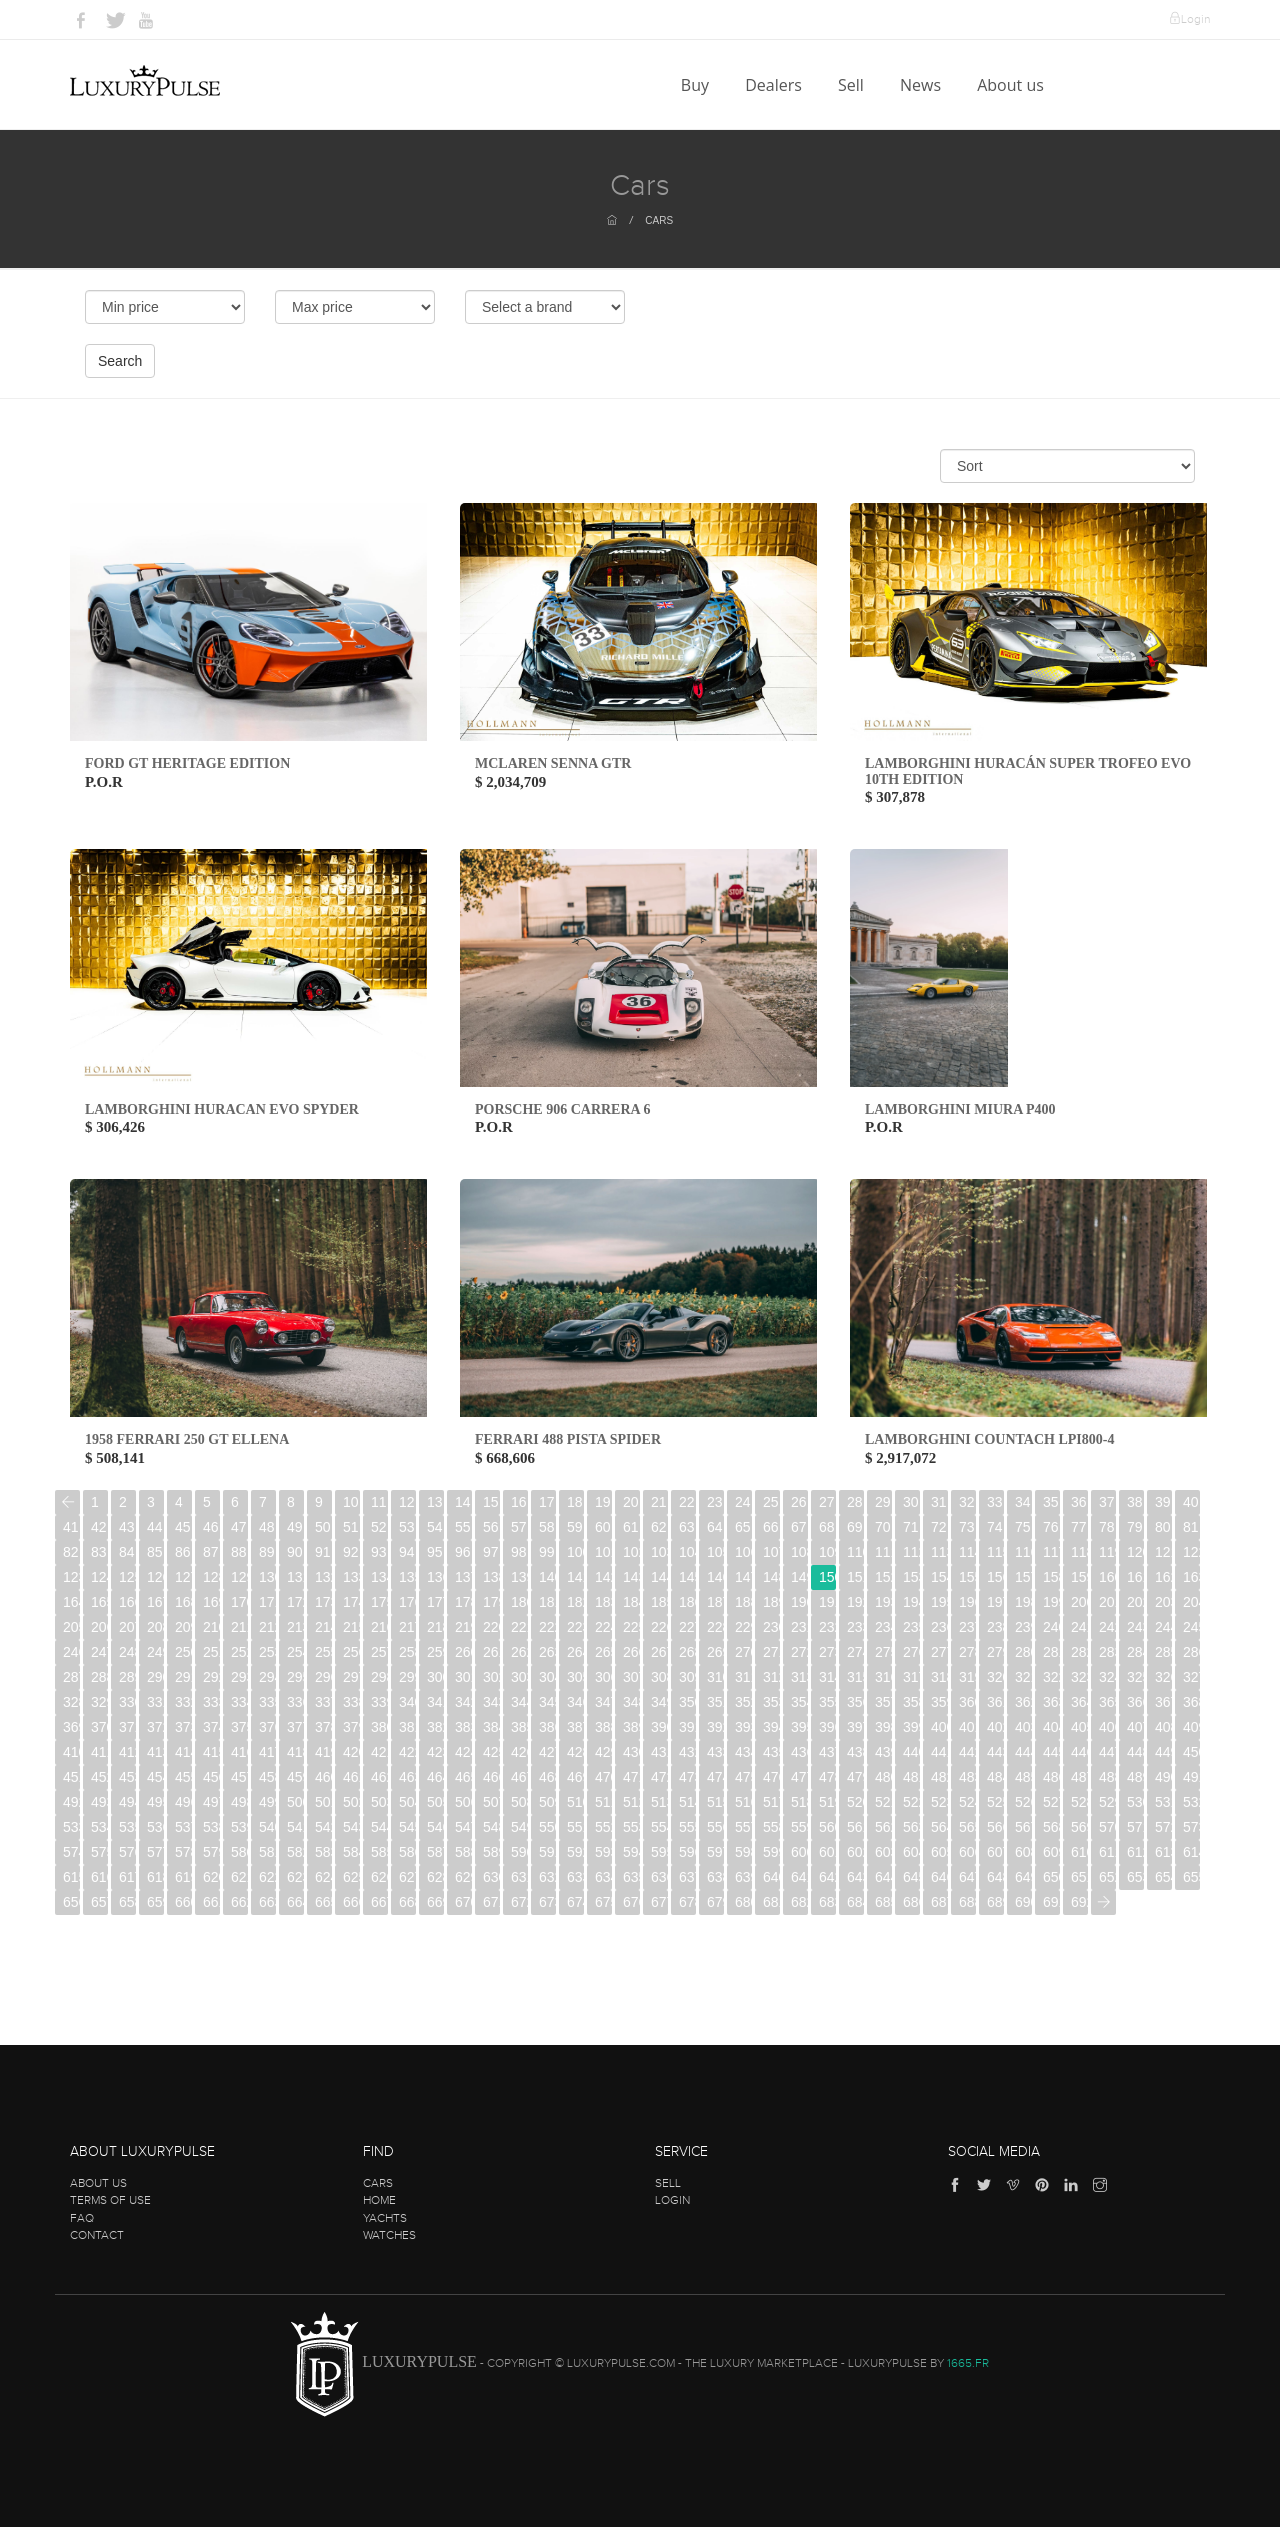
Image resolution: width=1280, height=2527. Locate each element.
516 (743, 1802)
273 (827, 1652)
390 (659, 1727)
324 (1107, 1677)
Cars (659, 220)
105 (715, 1552)
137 (463, 1577)
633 (575, 1877)
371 (127, 1727)
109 (827, 1552)
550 (547, 1827)
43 (127, 1527)
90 (295, 1552)
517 (771, 1802)
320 (995, 1677)
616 (99, 1877)
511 (603, 1802)
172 (295, 1602)
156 (995, 1577)
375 (239, 1727)
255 (323, 1652)
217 (407, 1627)
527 (1051, 1802)
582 (295, 1852)
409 (1191, 1727)
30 (911, 1502)
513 (659, 1802)
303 (519, 1677)
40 (1191, 1502)
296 (323, 1677)
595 (659, 1852)
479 (855, 1777)
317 (911, 1677)
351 (715, 1702)
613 (1163, 1852)
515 (715, 1802)
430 (631, 1752)
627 (407, 1877)
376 (267, 1727)
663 (267, 1902)
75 (1023, 1527)
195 (939, 1602)
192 (855, 1602)
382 (435, 1727)
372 (155, 1727)
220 (491, 1627)
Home (379, 2200)
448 (1135, 1752)
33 (995, 1502)
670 (463, 1902)
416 (239, 1752)
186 (687, 1602)
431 (659, 1752)
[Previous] (67, 1502)
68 (827, 1527)
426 (519, 1752)
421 (379, 1752)
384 (491, 1727)
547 (463, 1827)
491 (1191, 1777)
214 (323, 1627)
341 (435, 1702)
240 (1051, 1627)
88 (239, 1552)
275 (883, 1652)
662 (239, 1902)
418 (295, 1752)
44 (155, 1527)
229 (743, 1627)
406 (1107, 1727)
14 (463, 1502)
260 (463, 1652)
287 (71, 1677)
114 (967, 1552)
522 (911, 1802)
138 (491, 1577)
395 (799, 1727)
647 (967, 1877)
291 (183, 1677)
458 (267, 1777)
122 (1191, 1552)
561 (855, 1827)
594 (631, 1852)
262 (519, 1652)
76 (1051, 1527)
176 (407, 1602)
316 (883, 1677)
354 (799, 1702)
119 (1107, 1552)
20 (631, 1502)
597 (715, 1852)
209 (183, 1627)
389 (631, 1727)
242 (1107, 1627)
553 (631, 1827)
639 (743, 1877)
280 (1023, 1652)
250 (183, 1652)
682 (799, 1902)
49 (295, 1527)
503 (379, 1802)
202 (1135, 1602)
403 (1023, 1727)
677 (659, 1902)
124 (99, 1577)
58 (547, 1527)
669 (435, 1902)
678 (687, 1902)
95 (435, 1552)
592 (575, 1852)
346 (575, 1702)
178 (463, 1602)
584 (351, 1852)
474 (715, 1777)
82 (71, 1552)
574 (71, 1852)
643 (855, 1877)
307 (631, 1677)
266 (631, 1652)
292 (211, 1677)
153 (911, 1577)
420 (351, 1752)
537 (183, 1827)
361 (995, 1702)
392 (715, 1727)
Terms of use (110, 2200)
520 (855, 1802)
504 (407, 1802)
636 (659, 1877)
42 (99, 1527)
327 (1191, 1677)
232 (827, 1627)
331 (155, 1702)
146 (715, 1577)
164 (71, 1602)
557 (743, 1827)
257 (379, 1652)
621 (239, 1877)
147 (743, 1577)
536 (155, 1827)
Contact (97, 2235)
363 (1051, 1702)
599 (771, 1852)
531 (1163, 1802)
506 (463, 1802)
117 (1051, 1552)
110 (855, 1552)
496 (183, 1802)
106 (743, 1552)
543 (351, 1827)
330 (127, 1702)
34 (1023, 1502)
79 (1135, 1527)
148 (771, 1577)
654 (1163, 1877)
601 (827, 1852)
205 (71, 1627)
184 (631, 1602)
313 (799, 1677)
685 (883, 1902)
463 (407, 1777)
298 (379, 1677)
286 (1191, 1652)
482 (939, 1777)
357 (883, 1702)
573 (1191, 1827)
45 (183, 1527)
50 (323, 1527)
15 (491, 1502)
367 (1163, 1702)
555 (687, 1827)
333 (211, 1702)
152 (883, 1577)
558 (771, 1827)
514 (687, 1802)
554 (659, 1827)
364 (1079, 1702)
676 (631, 1902)
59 (575, 1527)
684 (855, 1902)
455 (183, 1777)
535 (127, 1827)
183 (603, 1602)
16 (519, 1502)
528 (1079, 1802)
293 (239, 1677)
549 (519, 1827)
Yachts (385, 2218)
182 (575, 1602)
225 (631, 1627)
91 (323, 1552)
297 (351, 1677)
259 (435, 1652)
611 (1107, 1852)
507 (491, 1802)
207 (127, 1627)
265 (603, 1652)
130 (267, 1577)
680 (743, 1902)
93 (379, 1552)
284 (1135, 1652)
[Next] (1103, 1902)
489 (1135, 1777)
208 (155, 1627)
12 (407, 1502)
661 (211, 1902)
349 (659, 1702)
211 (239, 1627)
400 (939, 1727)
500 (295, 1802)
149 (799, 1577)
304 (547, 1677)
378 (323, 1727)
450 (1191, 1752)
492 (71, 1802)
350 (687, 1702)
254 (295, 1652)
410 (71, 1752)
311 (743, 1677)
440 (911, 1752)
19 (603, 1502)
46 (211, 1527)
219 (463, 1627)
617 (127, 1877)
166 (127, 1602)
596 (687, 1852)
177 (435, 1602)
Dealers (775, 85)
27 (827, 1502)
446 (1079, 1752)
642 (827, 1877)
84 (127, 1552)
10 (351, 1502)
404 (1051, 1727)
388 (603, 1727)
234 (883, 1627)
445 (1051, 1752)
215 (351, 1627)
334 (239, 1702)
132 (323, 1577)
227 (687, 1627)
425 (491, 1752)
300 (435, 1677)
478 (827, 1777)
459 (295, 1777)
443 (995, 1752)
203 (1163, 1602)
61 (631, 1527)
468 (547, 1777)
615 (71, 1877)
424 (463, 1752)
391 (687, 1727)
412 (127, 1752)
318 (939, 1677)
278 (967, 1652)
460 (323, 1777)
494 (127, 1802)
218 (435, 1627)
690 (1023, 1902)
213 (295, 1627)
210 (211, 1627)
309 (687, 1677)
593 (603, 1852)
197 (995, 1602)
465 (463, 1777)
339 (379, 1702)
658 (127, 1902)
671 (491, 1902)
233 (855, 1627)
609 (1051, 1852)
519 (827, 1802)
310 (715, 1677)
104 (687, 1552)
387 (575, 1727)
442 (967, 1752)
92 (351, 1552)
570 (1107, 1827)
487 (1079, 1777)
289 (127, 1677)
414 (183, 1752)
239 (1023, 1627)
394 (771, 1727)
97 (491, 1552)
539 (239, 1827)
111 (883, 1552)
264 (575, 1652)
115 (995, 1552)
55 (463, 1527)
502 (351, 1802)
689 (995, 1902)
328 (71, 1702)
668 (407, 1902)
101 (603, 1552)
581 (267, 1852)
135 (407, 1577)
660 (183, 1902)
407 (1135, 1727)
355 (827, 1702)
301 (463, 1677)
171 (267, 1602)
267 (659, 1652)
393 (743, 1727)
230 (771, 1627)
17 (547, 1502)
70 (883, 1527)
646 (939, 1877)
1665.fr (968, 2363)
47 (239, 1527)
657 (99, 1902)
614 (1191, 1852)
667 (379, 1902)
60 (603, 1527)
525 (995, 1802)
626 (379, 1877)
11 (379, 1502)
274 (855, 1652)
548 (491, 1827)
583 (323, 1852)
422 (407, 1752)
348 (631, 1702)
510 (575, 1802)
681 (771, 1902)
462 (379, 1777)
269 (715, 1652)
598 (743, 1852)
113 (939, 1552)
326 (1163, 1677)
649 (1023, 1877)
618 (155, 1877)
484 (995, 1777)
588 (463, 1852)
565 (967, 1827)
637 (687, 1877)
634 (603, 1877)
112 (911, 1552)
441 (939, 1752)
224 (603, 1627)
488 (1107, 1777)
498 (239, 1802)
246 (71, 1652)
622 (267, 1877)
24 (743, 1502)
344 (519, 1702)
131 (295, 1577)
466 (491, 1777)
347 (603, 1702)
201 (1107, 1602)
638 (715, 1877)
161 (1135, 1577)
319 (967, 1677)
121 (1163, 1552)
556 (715, 1827)
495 (155, 1802)
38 (1135, 1502)
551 (575, 1827)
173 (323, 1602)
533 (71, 1827)
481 (911, 1777)
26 (799, 1502)
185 (659, 1602)
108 (799, 1552)
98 (519, 1552)
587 (435, 1852)
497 (211, 1802)
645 (911, 1877)
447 (1107, 1752)
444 (1023, 1752)
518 (799, 1802)
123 (71, 1577)
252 (239, 1652)
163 (1191, 1577)
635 (631, 1877)
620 (211, 1877)
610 (1079, 1852)
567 (1023, 1827)
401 (967, 1727)
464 (435, 1777)
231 (799, 1627)
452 (99, 1777)
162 (1163, 1577)
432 (687, 1752)
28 (855, 1502)
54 (435, 1527)
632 (547, 1877)
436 (799, 1752)
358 (911, 1702)
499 (267, 1802)
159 (1079, 1577)
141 (575, 1577)
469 (575, 1777)
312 (771, 1677)
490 (1163, 1777)
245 (1191, 1627)
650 (1051, 1877)
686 (911, 1902)
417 (267, 1752)
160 (1107, 1577)
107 (771, 1552)
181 (547, 1602)
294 (267, 1677)
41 (71, 1527)
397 (855, 1727)
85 (155, 1552)
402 (995, 1727)
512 (631, 1802)
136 (435, 1577)
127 (183, 1577)
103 (659, 1552)
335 (267, 1702)
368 (1191, 1702)
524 (967, 1802)
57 (519, 1527)
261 (491, 1652)
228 (715, 1627)
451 (71, 1777)
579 (211, 1852)
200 (1079, 1602)
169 (211, 1602)
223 (575, 1627)
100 (575, 1552)
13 (435, 1502)
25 (771, 1502)
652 (1107, 1877)
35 (1051, 1502)
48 (267, 1527)
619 (183, 1877)
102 (631, 1552)
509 (547, 1802)
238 (995, 1627)
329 (99, 1702)
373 (183, 1727)
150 (827, 1577)
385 (519, 1727)
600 (799, 1852)
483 (967, 1777)
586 (407, 1852)
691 (1051, 1902)
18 (575, 1502)
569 (1079, 1827)
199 (1051, 1602)
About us (1012, 85)
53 (407, 1527)
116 (1023, 1552)
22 (687, 1502)
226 (659, 1627)
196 (967, 1602)
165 (99, 1602)
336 (295, 1702)
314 (827, 1677)
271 (771, 1652)
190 (799, 1602)
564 (939, 1827)
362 (1023, 1702)
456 (211, 1777)
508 (519, 1802)
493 (99, 1802)
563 (911, 1827)
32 (967, 1502)
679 (715, 1902)
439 (883, 1752)
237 (967, 1627)
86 (183, 1552)
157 (1023, 1577)
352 (743, 1702)
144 (659, 1577)
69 (855, 1527)
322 (1051, 1677)
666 (351, 1902)
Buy (697, 85)
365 (1107, 1702)
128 (211, 1577)
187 (715, 1602)
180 (519, 1602)
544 (379, 1827)
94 (407, 1552)
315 (855, 1677)
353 (771, 1702)
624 (323, 1877)
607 (995, 1852)
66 (771, 1527)
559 (799, 1827)
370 (99, 1727)
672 (519, 1902)
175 (379, 1602)
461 (351, 1777)
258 (407, 1652)
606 (967, 1852)
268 (687, 1652)
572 (1163, 1827)
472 (659, 1777)
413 (155, 1752)
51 (351, 1527)
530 (1135, 1802)
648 (995, 1877)
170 (239, 1602)
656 (71, 1902)
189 (771, 1602)
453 (127, 1777)
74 (995, 1527)
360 (967, 1702)
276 (911, 1652)
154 (939, 1577)
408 (1163, 1727)
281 (1051, 1652)
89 (267, 1552)
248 (127, 1652)
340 (407, 1702)
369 (71, 1727)
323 (1079, 1677)
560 (827, 1827)
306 (603, 1677)
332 (183, 1702)
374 (211, 1727)
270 (743, 1652)
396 (827, 1727)
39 (1163, 1502)
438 (855, 1752)
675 (603, 1902)
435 (771, 1752)
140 (547, 1577)
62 (659, 1527)
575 (99, 1852)
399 (911, 1727)
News (922, 85)
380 (379, 1727)
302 (491, 1677)
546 (435, 1827)
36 (1079, 1502)
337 (323, 1702)
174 (351, 1602)
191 (827, 1602)
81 (1191, 1527)
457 (239, 1777)
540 (267, 1827)
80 (1163, 1527)
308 (659, 1677)
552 (603, 1827)
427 (547, 1752)
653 (1135, 1877)
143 (631, 1577)
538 (211, 1827)
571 (1135, 1827)
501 (323, 1802)
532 (1191, 1802)
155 (967, 1577)
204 (1191, 1602)
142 (603, 1577)
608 (1023, 1852)
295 (295, 1677)
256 (351, 1652)
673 (547, 1902)
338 (351, 1702)
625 (351, 1877)
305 (575, 1677)
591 (547, 1852)
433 (715, 1752)
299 (407, 1677)
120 (1135, 1552)
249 (155, 1652)
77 (1079, 1527)
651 (1079, 1877)
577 (155, 1852)
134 (379, 1577)
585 (379, 1852)
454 (155, 1777)
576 (127, 1852)
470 (603, 1777)
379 (351, 1727)
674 (575, 1902)
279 (995, 1652)
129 (239, 1577)
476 (771, 1777)
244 (1163, 1627)
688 (967, 1902)
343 (491, 1702)
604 (911, 1852)
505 (435, 1802)
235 (911, 1627)
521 (883, 1802)
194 (911, 1602)
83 (99, 1552)
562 (883, 1827)
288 (99, 1677)
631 (519, 1877)
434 (743, 1752)
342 (463, 1702)
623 (295, 1877)
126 (155, 1577)
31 (939, 1502)
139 (519, 1577)
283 (1107, 1652)
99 (547, 1552)
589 (491, 1852)
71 (911, 1527)
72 (939, 1527)
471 (631, 1777)
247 (99, 1652)
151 (855, 1577)
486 (1051, 1777)
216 (379, 1627)
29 (883, 1502)
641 (799, 1877)
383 (463, 1727)
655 (1191, 1877)
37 (1107, 1502)
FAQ (82, 2218)
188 (743, 1602)
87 (211, 1552)
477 (799, 1777)
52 (379, 1527)
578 (183, 1852)
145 (687, 1577)
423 (435, 1752)
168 (183, 1602)
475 (743, 1777)
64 (715, 1527)
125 (127, 1577)
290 (155, 1677)
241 (1079, 1627)
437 (827, 1752)
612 (1135, 1852)
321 (1023, 1677)
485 (1023, 1777)
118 (1079, 1552)
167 (155, 1602)
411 (99, 1752)
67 (799, 1527)
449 (1163, 1752)
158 (1051, 1577)
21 (659, 1502)
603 (883, 1852)
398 (883, 1727)
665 (323, 1902)
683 (827, 1902)
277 (939, 1652)
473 (687, 1777)
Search (120, 361)
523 (939, 1802)
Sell (853, 85)
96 (463, 1552)
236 (939, 1627)
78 (1107, 1527)
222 (547, 1627)
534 (99, 1827)
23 (715, 1502)
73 (967, 1527)
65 (743, 1527)
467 (519, 1777)
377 (295, 1727)
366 (1135, 1702)
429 (603, 1752)
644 (883, 1877)
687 (939, 1902)
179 (491, 1602)
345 (547, 1702)
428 (575, 1752)
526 (1023, 1802)
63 (687, 1527)
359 (939, 1702)
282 (1079, 1652)
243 (1135, 1627)
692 (1079, 1902)
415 (211, 1752)
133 (351, 1577)
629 (463, 1877)
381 (407, 1727)
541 (295, 1827)
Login (1189, 19)
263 (547, 1652)
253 (267, 1652)
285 (1163, 1652)
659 (155, 1902)
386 (547, 1727)
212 (267, 1627)
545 (407, 1827)
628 (435, 1877)
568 (1051, 1827)
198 (1023, 1602)
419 (323, 1752)
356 (855, 1702)
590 (519, 1852)
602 (855, 1852)
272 (799, 1652)
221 (519, 1627)
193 (883, 1602)
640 (771, 1877)
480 (883, 1777)
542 (323, 1827)
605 (939, 1852)
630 (491, 1877)
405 (1079, 1727)
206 (99, 1627)
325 (1135, 1677)
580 (239, 1852)
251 (211, 1652)
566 (995, 1827)
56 (491, 1527)
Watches (389, 2235)
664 (295, 1902)
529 (1107, 1802)
